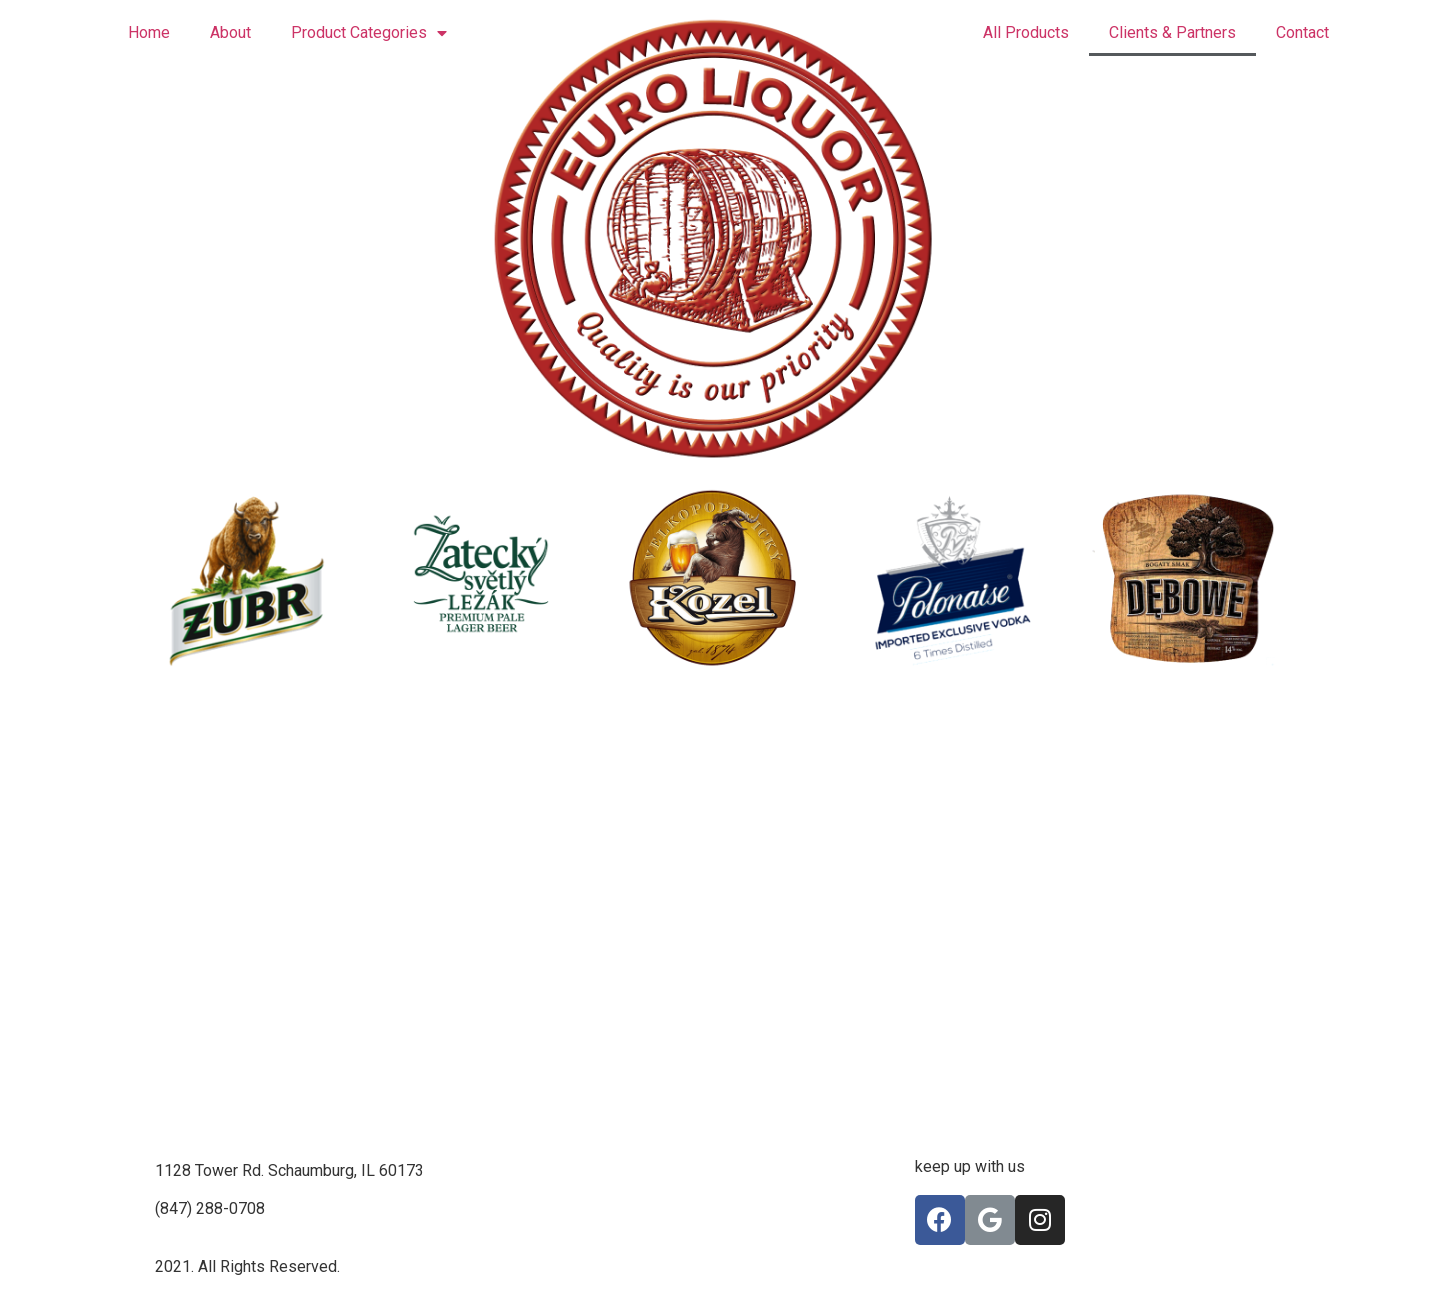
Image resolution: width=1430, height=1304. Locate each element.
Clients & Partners (1172, 32)
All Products (1026, 32)
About (230, 32)
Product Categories (369, 33)
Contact (1302, 32)
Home (149, 32)
